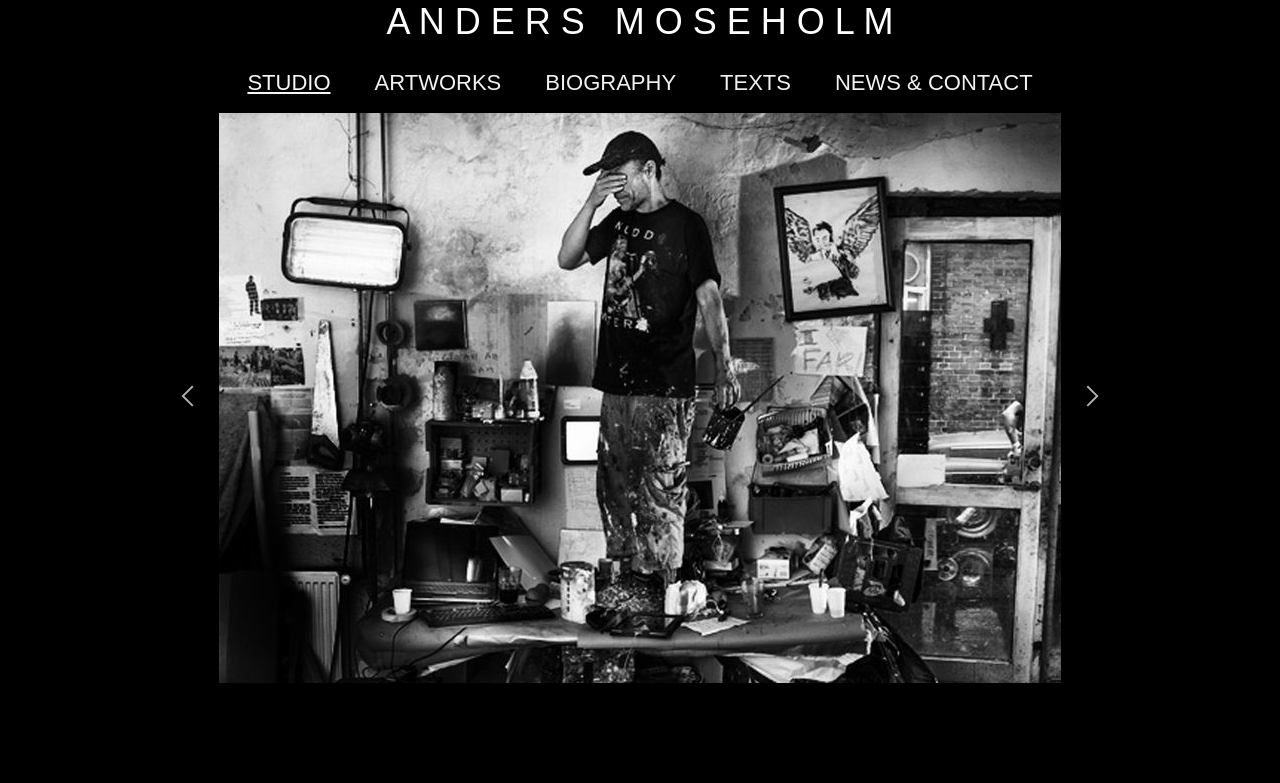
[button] (187, 398)
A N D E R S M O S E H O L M (640, 21)
